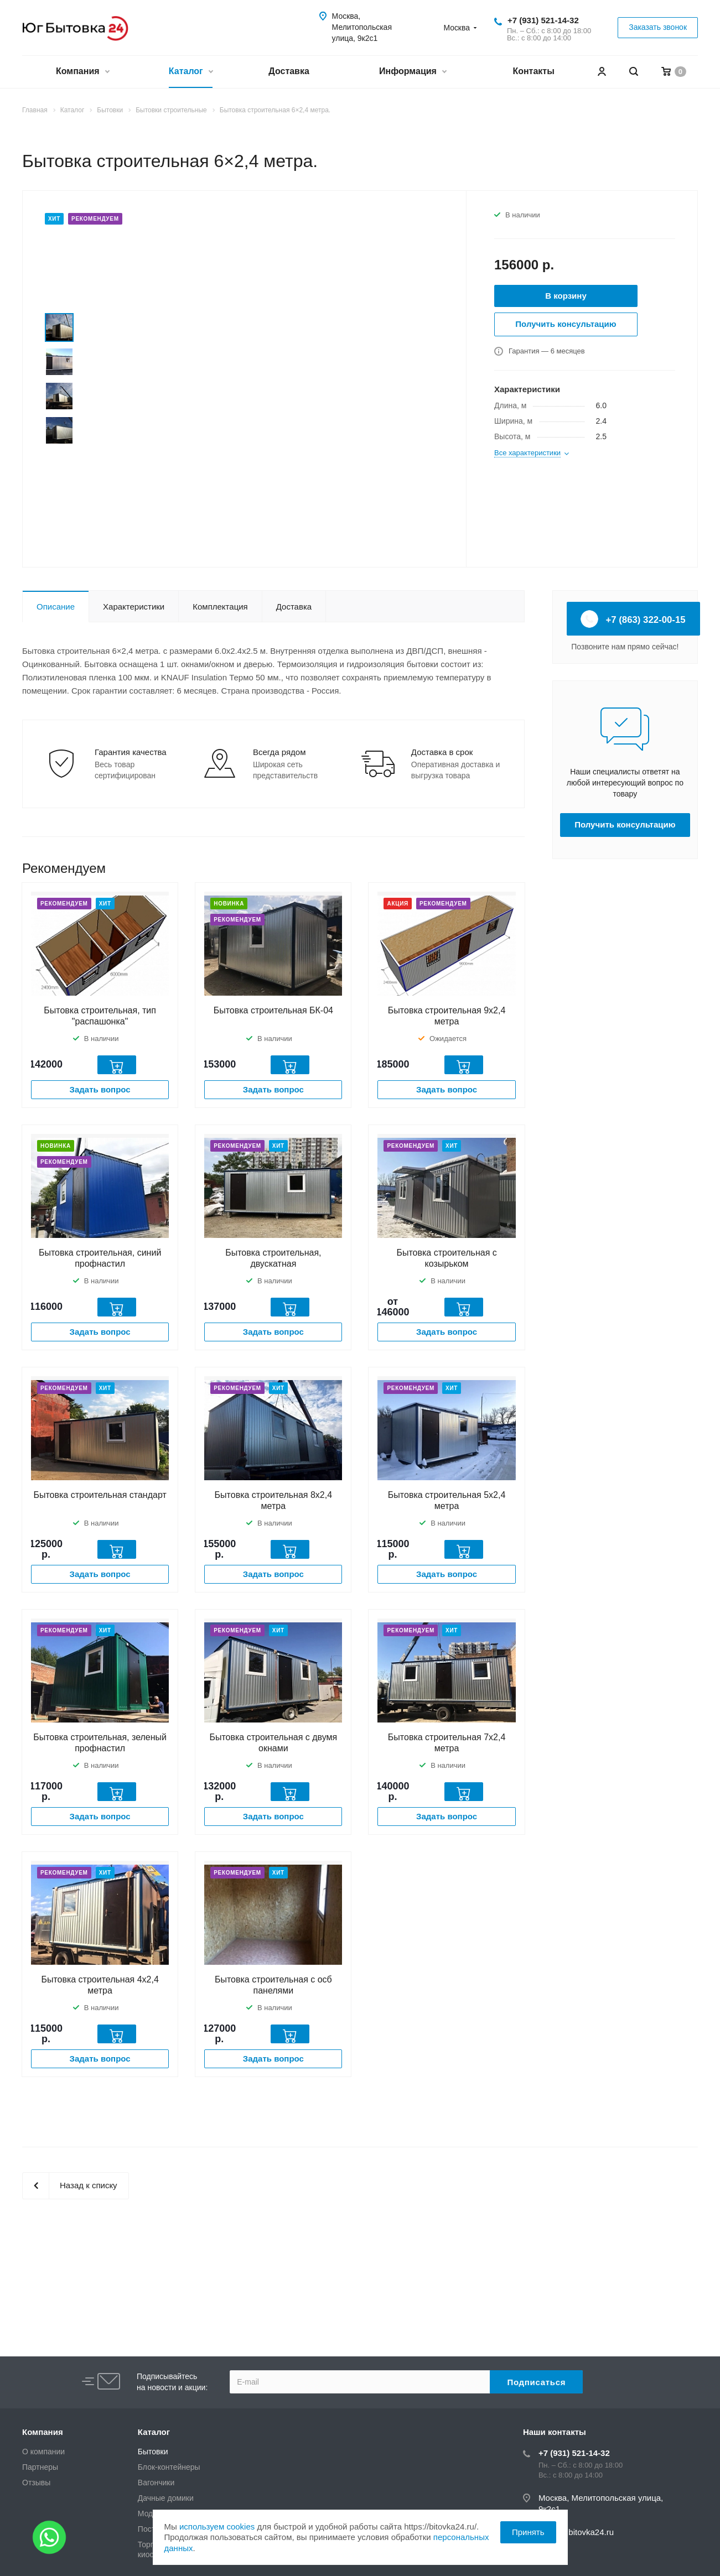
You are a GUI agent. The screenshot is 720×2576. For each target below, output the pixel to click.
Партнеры (40, 2467)
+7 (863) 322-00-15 (633, 619)
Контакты (533, 71)
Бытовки (153, 2451)
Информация (412, 72)
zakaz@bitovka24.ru (576, 2532)
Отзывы (36, 2482)
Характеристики (133, 606)
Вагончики (156, 2482)
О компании (43, 2451)
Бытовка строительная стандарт (99, 1495)
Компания (82, 72)
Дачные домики (166, 2498)
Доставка (288, 71)
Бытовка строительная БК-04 (273, 1010)
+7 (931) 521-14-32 (543, 20)
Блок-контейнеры (169, 2467)
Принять (528, 2532)
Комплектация (220, 606)
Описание (56, 606)
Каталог (191, 72)
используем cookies (217, 2526)
